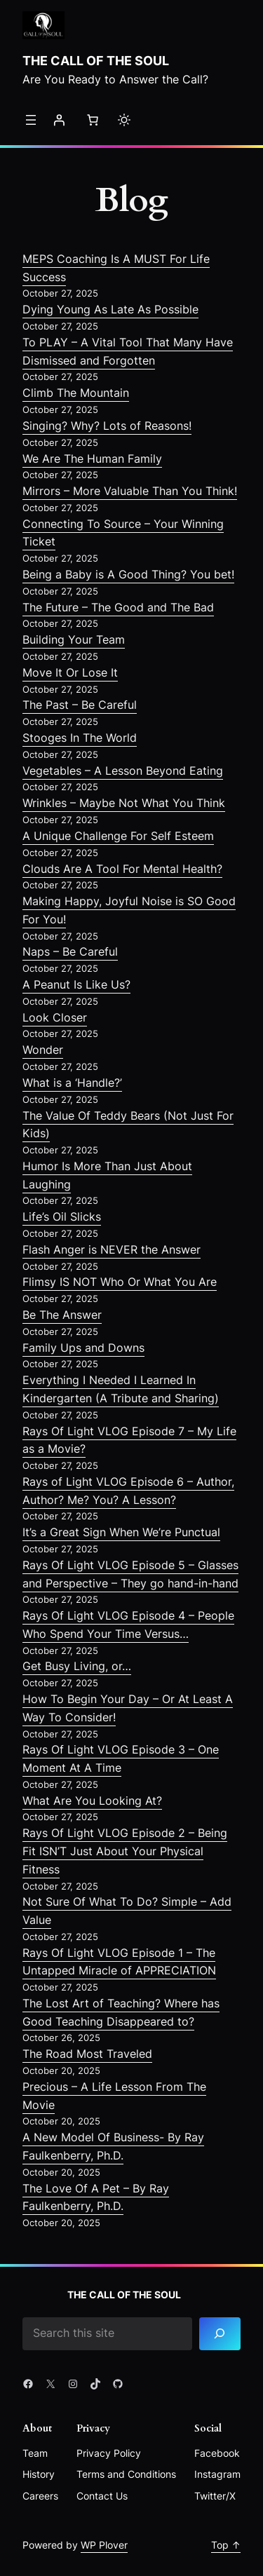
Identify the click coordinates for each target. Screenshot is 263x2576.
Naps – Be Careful (70, 951)
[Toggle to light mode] (124, 120)
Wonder (42, 1050)
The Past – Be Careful (79, 705)
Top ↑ (226, 2545)
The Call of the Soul (95, 60)
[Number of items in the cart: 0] (93, 120)
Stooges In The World (79, 738)
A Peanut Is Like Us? (76, 984)
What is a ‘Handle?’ (72, 1083)
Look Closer (54, 1017)
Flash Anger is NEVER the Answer (111, 1249)
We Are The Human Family (92, 459)
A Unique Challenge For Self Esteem (118, 836)
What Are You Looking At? (92, 1801)
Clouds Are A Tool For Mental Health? (122, 869)
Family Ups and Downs (83, 1348)
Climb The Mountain (75, 393)
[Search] (220, 2333)
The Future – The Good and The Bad (118, 607)
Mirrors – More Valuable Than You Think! (129, 491)
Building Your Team (73, 639)
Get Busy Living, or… (76, 1666)
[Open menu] (30, 119)
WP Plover (104, 2545)
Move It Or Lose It (70, 672)
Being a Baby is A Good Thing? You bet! (128, 574)
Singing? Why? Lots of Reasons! (106, 426)
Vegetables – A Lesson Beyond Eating (122, 771)
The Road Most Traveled (87, 2054)
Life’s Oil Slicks (61, 1216)
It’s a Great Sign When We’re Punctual (121, 1532)
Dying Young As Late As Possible (110, 309)
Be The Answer (62, 1315)
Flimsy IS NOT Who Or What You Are (119, 1282)
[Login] (59, 120)
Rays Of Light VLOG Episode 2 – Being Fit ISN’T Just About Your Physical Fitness (124, 1851)
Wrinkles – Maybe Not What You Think (123, 803)
